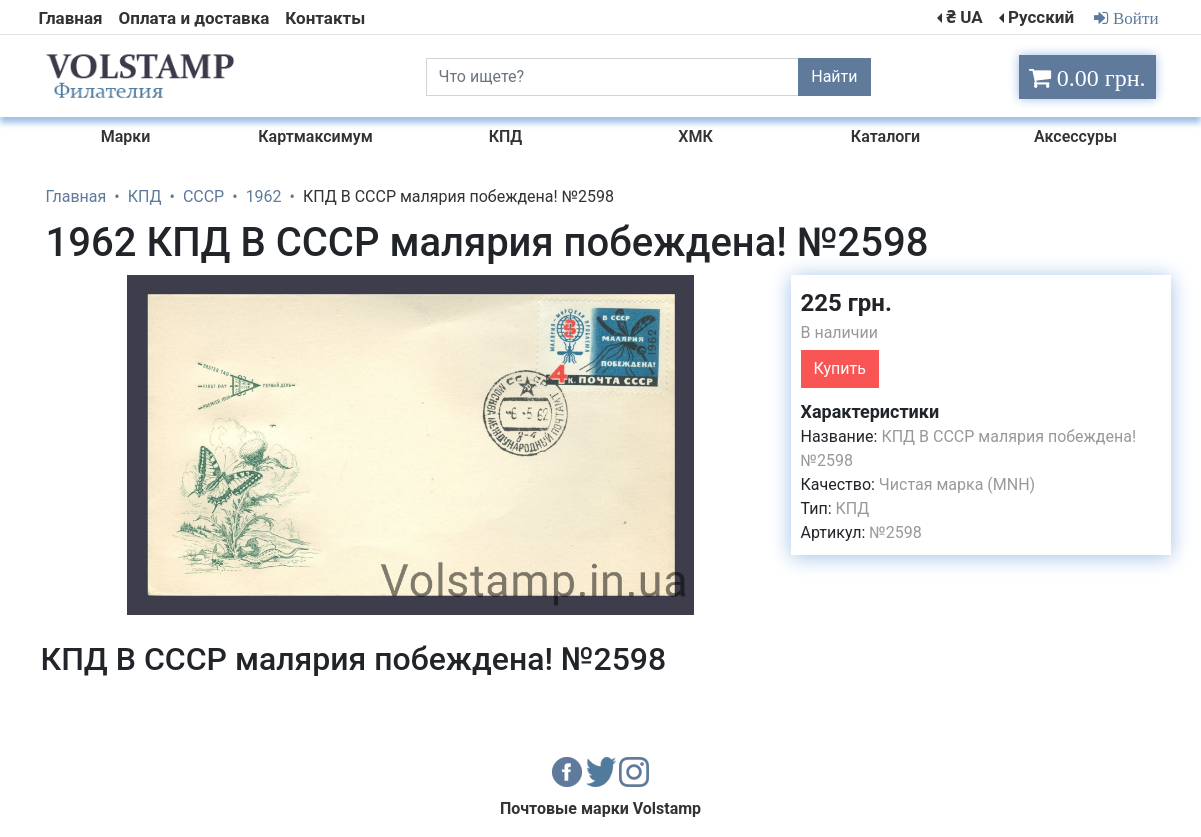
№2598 (895, 532)
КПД (853, 508)
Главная (71, 18)
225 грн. (846, 303)
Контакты (325, 18)
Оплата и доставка (194, 18)
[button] (758, 293)
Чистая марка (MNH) (957, 484)
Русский (1041, 17)
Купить (840, 368)
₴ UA (964, 17)
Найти (834, 76)
